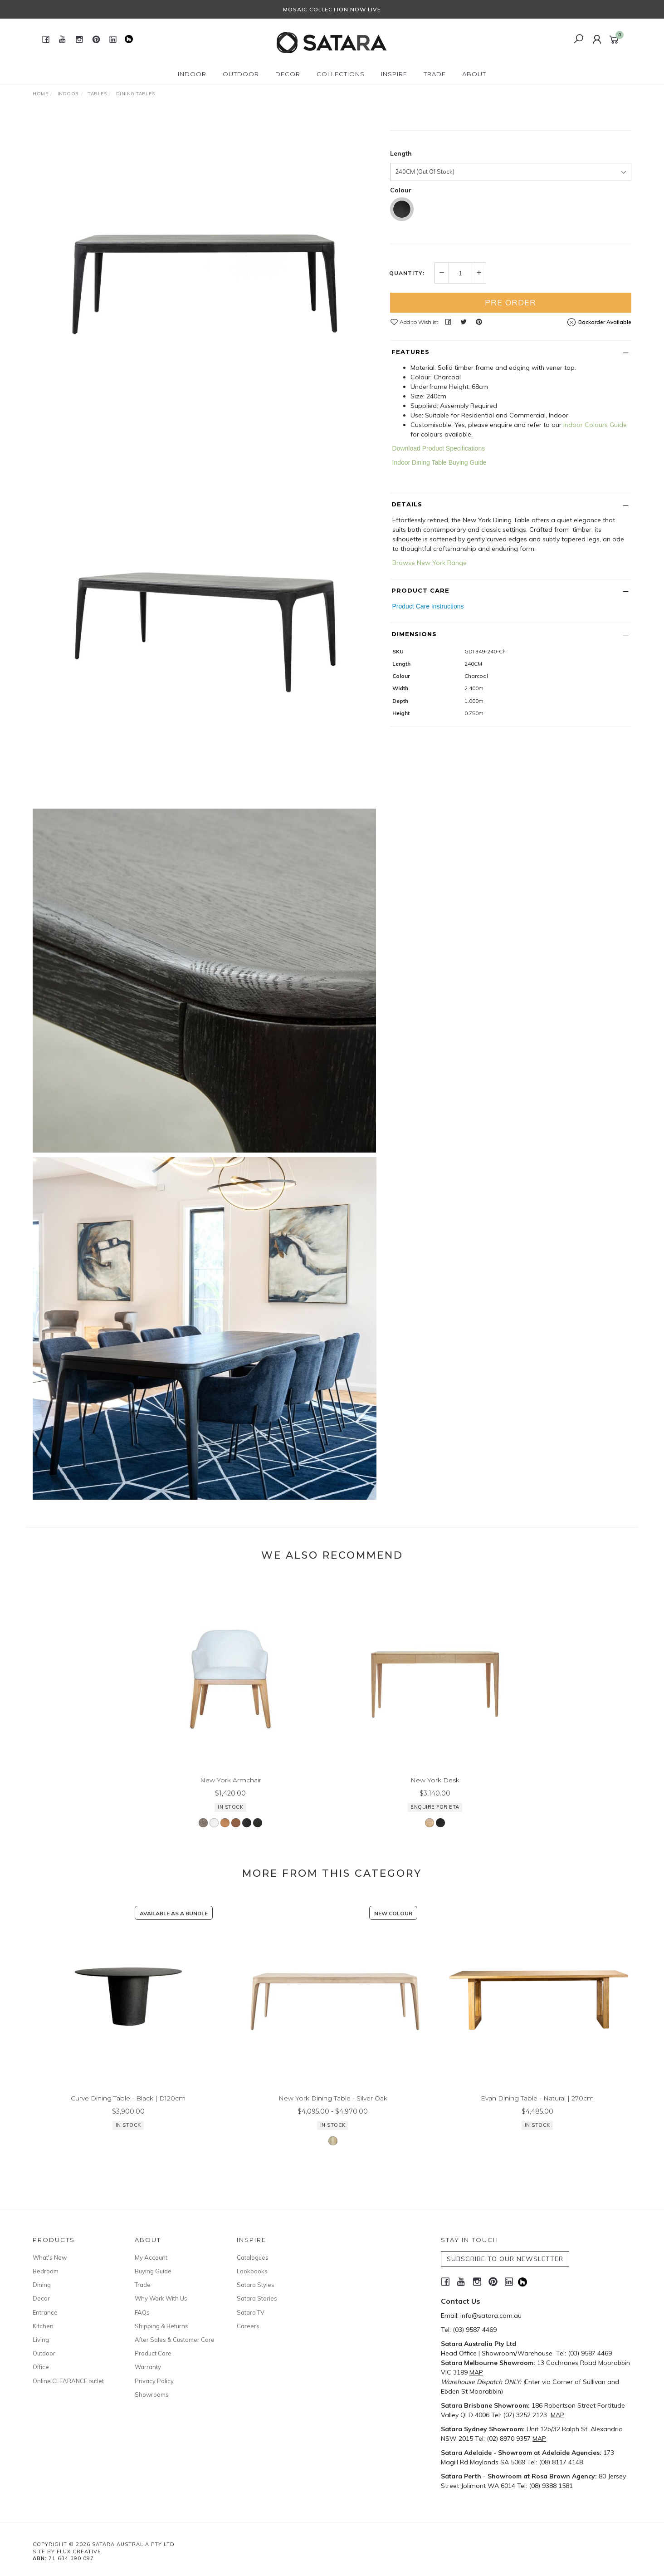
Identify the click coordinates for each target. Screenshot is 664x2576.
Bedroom (46, 2271)
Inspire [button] (394, 74)
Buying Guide (153, 2271)
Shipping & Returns (161, 2326)
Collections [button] (341, 74)
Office (41, 2366)
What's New (50, 2257)
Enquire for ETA (550, 211)
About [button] (474, 74)
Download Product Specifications (438, 552)
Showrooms (152, 2394)
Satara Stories (257, 2298)
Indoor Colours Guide (595, 529)
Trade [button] (435, 74)
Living (41, 2339)
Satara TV (250, 2312)
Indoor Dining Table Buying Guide (439, 566)
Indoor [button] (192, 74)
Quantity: (407, 377)
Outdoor (44, 2353)
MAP (476, 2372)
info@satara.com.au (491, 2315)
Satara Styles (255, 2284)
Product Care (153, 2353)
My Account (151, 2257)
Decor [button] (287, 74)
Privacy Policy (154, 2381)
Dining (42, 2284)
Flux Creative (79, 2551)
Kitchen (43, 2326)
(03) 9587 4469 (475, 2330)
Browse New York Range (429, 666)
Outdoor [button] (241, 74)
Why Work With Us (161, 2298)
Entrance (45, 2312)
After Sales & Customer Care (175, 2339)
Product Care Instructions (428, 710)
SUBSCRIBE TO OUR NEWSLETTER (505, 2259)
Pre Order (510, 406)
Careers (248, 2326)
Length (401, 257)
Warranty (148, 2366)
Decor (41, 2298)
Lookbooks (252, 2271)
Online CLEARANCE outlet (68, 2381)
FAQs (142, 2312)
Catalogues (253, 2257)
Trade (143, 2284)
